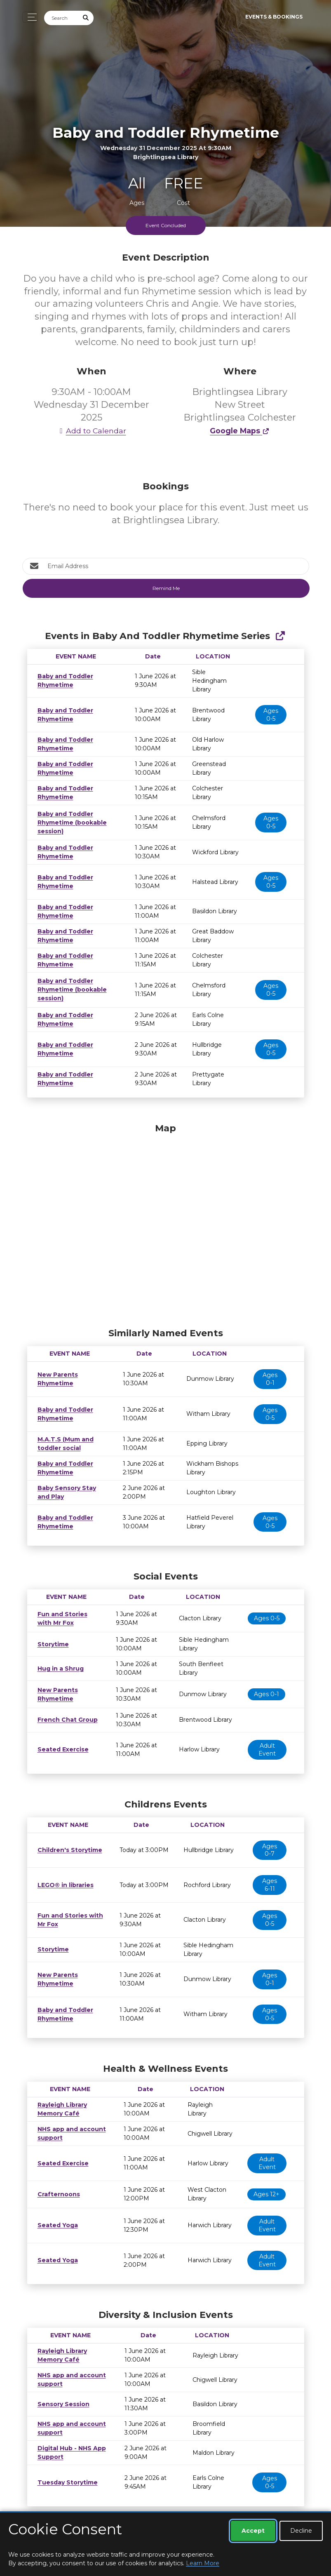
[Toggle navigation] (30, 17)
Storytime (52, 1635)
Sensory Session (61, 2395)
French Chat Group (65, 1711)
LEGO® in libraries (63, 1876)
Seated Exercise (61, 1740)
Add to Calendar (91, 430)
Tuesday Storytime (65, 2473)
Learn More (202, 2563)
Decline (301, 2530)
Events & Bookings (274, 17)
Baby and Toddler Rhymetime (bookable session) (70, 813)
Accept (253, 2530)
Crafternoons (56, 2185)
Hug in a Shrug (59, 1660)
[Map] (165, 1214)
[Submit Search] (86, 18)
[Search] (61, 18)
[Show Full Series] (280, 636)
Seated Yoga (56, 2216)
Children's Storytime (67, 1841)
